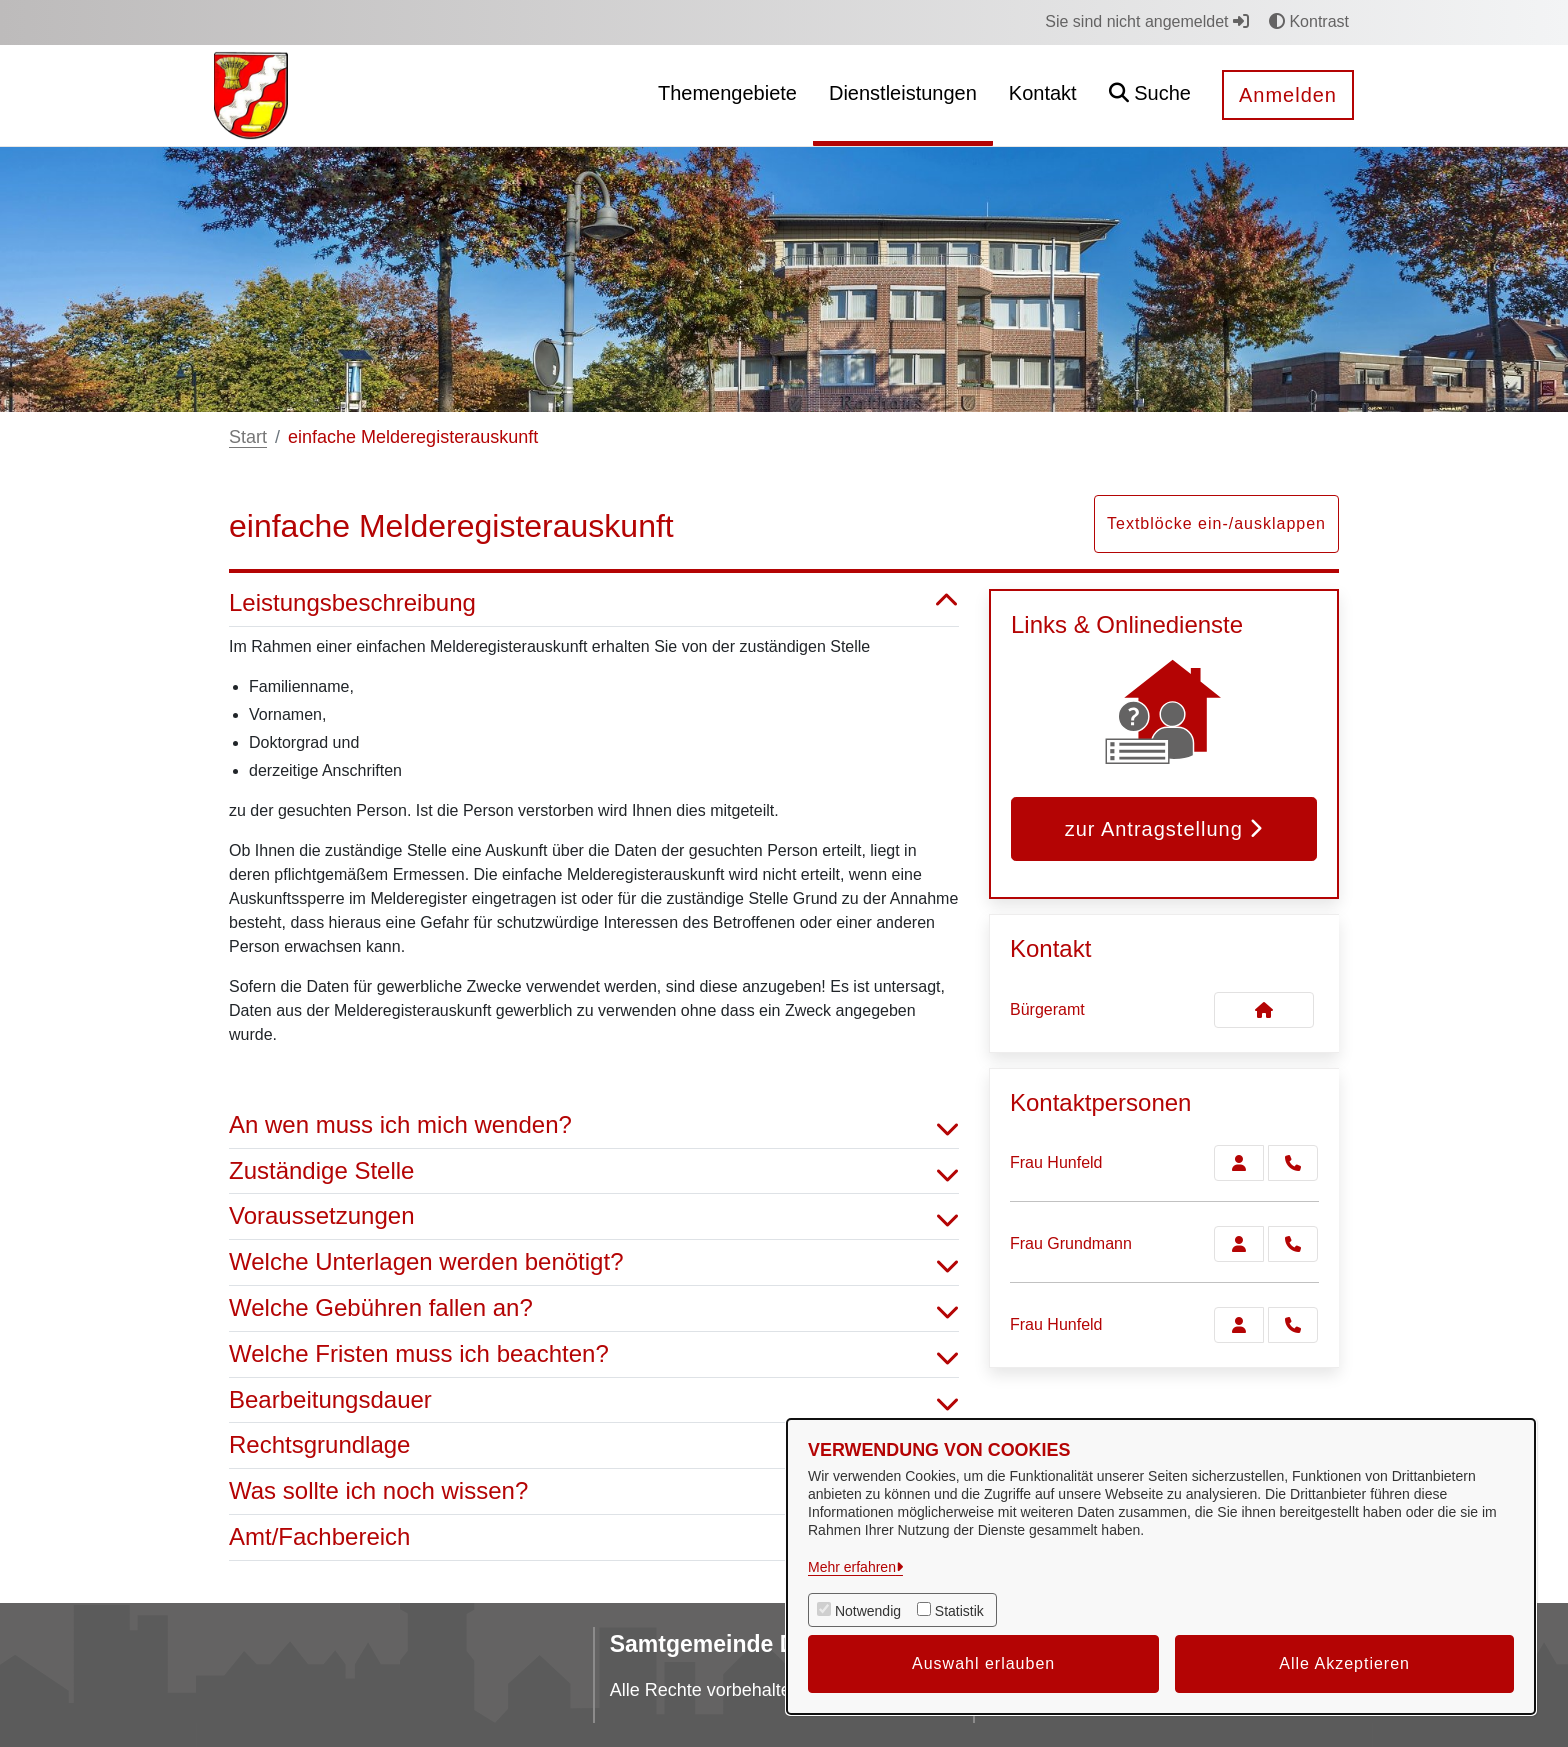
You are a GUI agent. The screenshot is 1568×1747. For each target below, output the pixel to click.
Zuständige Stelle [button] (594, 1171)
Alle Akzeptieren (1344, 1663)
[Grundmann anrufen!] (1293, 1244)
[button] (1150, 95)
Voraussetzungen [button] (594, 1216)
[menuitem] (727, 95)
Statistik (959, 1611)
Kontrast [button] (1309, 21)
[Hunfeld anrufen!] (1293, 1163)
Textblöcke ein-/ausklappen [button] (1216, 523)
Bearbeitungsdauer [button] (594, 1400)
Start (248, 437)
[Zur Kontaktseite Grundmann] (1239, 1244)
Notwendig (868, 1611)
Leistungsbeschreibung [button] (594, 603)
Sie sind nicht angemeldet (1147, 21)
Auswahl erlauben (983, 1663)
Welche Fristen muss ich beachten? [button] (594, 1354)
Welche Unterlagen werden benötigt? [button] (594, 1262)
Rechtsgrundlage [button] (594, 1445)
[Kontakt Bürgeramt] (1264, 1010)
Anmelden (1288, 95)
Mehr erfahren (852, 1567)
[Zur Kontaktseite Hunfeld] (1239, 1163)
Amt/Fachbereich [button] (594, 1537)
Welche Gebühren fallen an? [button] (594, 1308)
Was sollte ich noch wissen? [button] (594, 1491)
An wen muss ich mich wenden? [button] (594, 1125)
